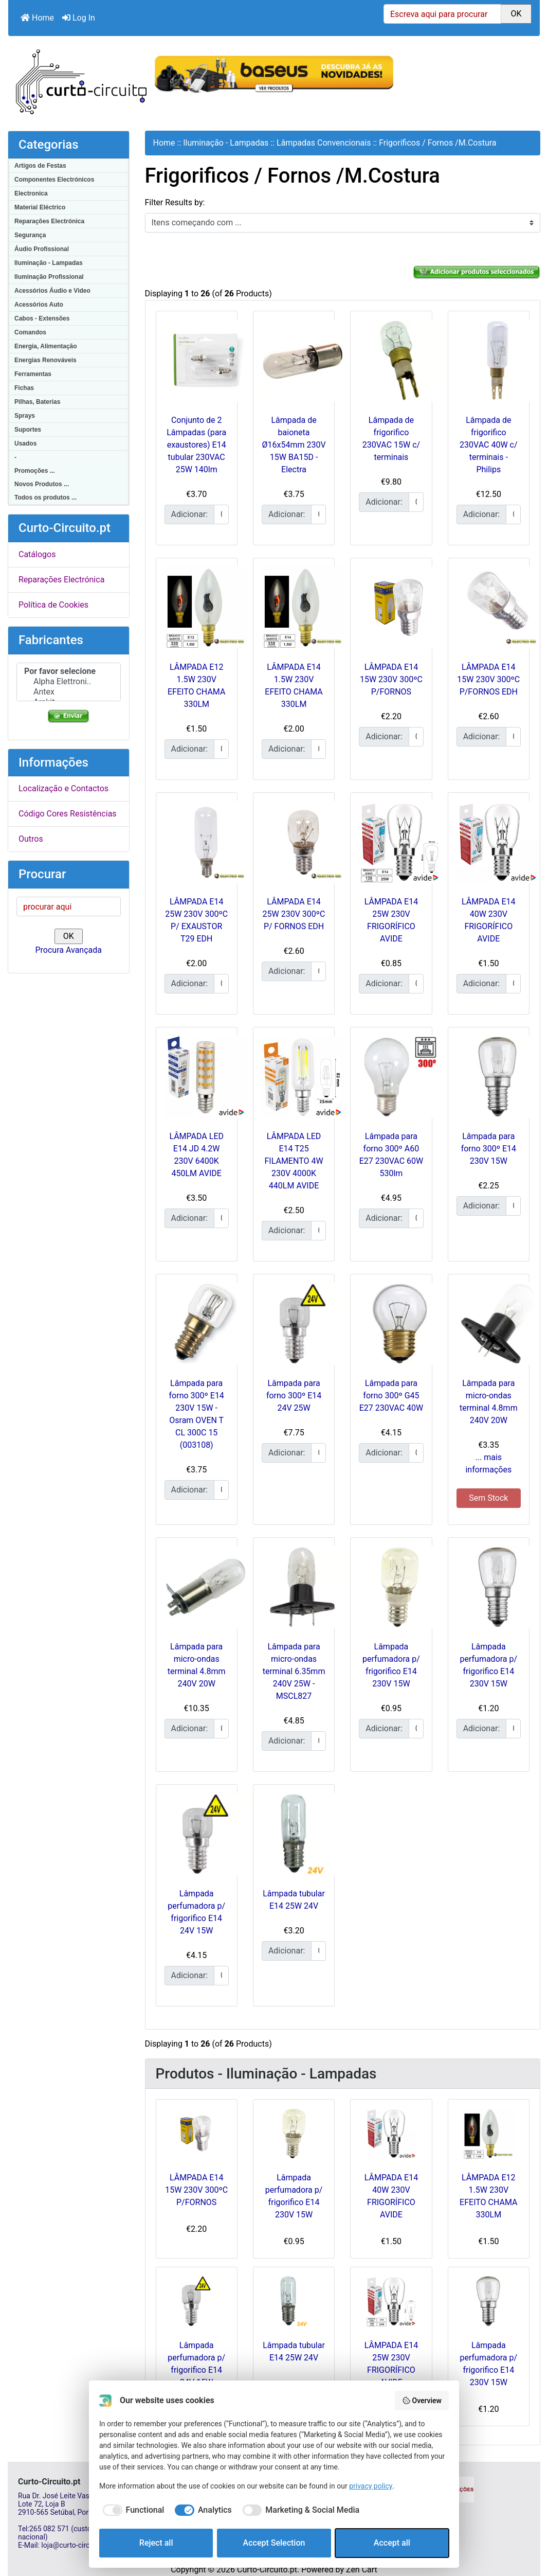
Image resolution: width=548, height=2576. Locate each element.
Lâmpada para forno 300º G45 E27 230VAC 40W (391, 1395)
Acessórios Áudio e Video (52, 290)
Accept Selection (274, 2543)
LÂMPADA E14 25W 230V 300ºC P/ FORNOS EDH (294, 914)
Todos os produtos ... (45, 497)
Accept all (392, 2543)
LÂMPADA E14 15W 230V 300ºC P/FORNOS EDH (488, 679)
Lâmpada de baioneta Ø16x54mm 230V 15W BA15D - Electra (294, 444)
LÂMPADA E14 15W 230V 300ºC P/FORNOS (391, 679)
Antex (68, 692)
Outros (31, 839)
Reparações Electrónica (49, 221)
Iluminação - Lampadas (48, 263)
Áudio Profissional (41, 249)
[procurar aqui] (68, 906)
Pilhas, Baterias (37, 401)
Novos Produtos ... (41, 484)
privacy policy (370, 2486)
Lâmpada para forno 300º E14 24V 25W (293, 1395)
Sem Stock (488, 1498)
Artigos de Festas (40, 165)
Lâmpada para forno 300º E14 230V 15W (488, 1148)
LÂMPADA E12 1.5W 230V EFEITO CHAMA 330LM (488, 2196)
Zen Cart (361, 2569)
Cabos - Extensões (41, 318)
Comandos (30, 332)
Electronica (31, 193)
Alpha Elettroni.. (68, 682)
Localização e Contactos (63, 788)
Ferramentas (32, 374)
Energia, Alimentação (45, 346)
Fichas (24, 388)
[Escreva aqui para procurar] (442, 14)
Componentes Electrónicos (54, 179)
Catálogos (37, 554)
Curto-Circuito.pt (267, 2569)
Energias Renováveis (45, 360)
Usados (25, 443)
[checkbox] (131, 2510)
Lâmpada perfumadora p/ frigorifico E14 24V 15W (196, 2363)
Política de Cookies (53, 605)
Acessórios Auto (38, 304)
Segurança (30, 235)
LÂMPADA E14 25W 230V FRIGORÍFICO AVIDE (391, 2363)
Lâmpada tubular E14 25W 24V (294, 2351)
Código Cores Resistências (68, 814)
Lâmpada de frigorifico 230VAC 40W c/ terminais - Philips (488, 444)
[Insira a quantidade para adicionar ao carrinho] (221, 514)
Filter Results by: (175, 202)
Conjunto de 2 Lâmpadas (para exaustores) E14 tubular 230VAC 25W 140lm (196, 444)
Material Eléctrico (39, 207)
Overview (422, 2400)
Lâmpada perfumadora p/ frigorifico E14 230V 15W (294, 2196)
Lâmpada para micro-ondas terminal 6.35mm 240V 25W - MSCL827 (294, 1671)
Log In (78, 18)
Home (37, 18)
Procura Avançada (68, 950)
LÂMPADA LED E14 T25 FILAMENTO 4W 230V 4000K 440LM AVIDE (293, 1161)
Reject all (156, 2543)
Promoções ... (34, 470)
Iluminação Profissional (49, 276)
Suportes (27, 429)
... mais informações (488, 1463)
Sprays (24, 415)
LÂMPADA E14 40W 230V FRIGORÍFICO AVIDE (391, 2196)
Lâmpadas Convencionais (324, 143)
